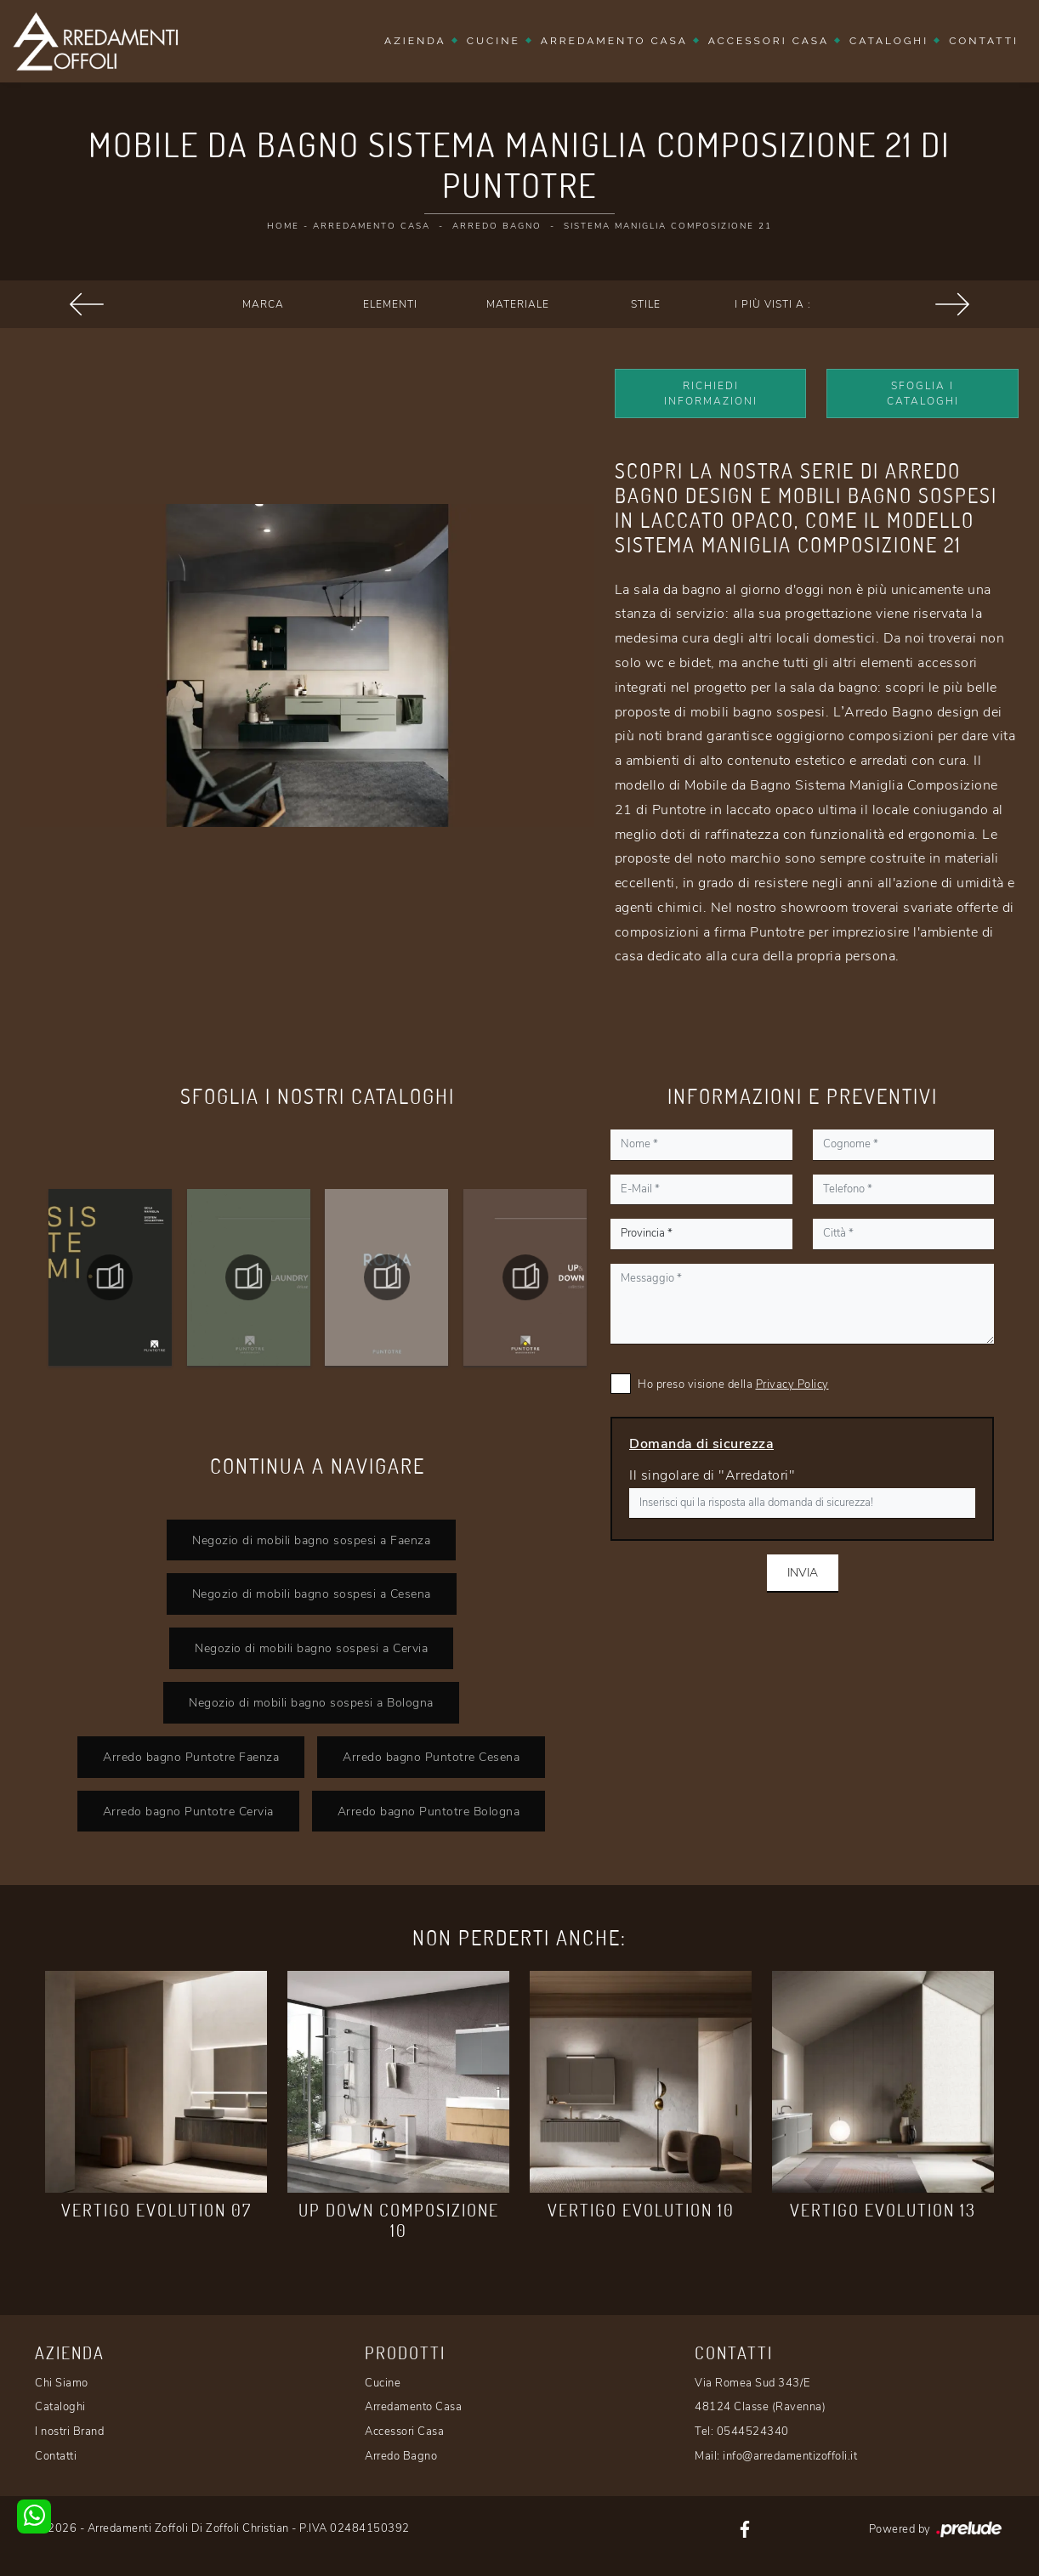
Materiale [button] (517, 304)
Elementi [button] (390, 304)
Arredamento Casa (614, 41)
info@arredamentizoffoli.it (790, 2456)
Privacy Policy (792, 1384)
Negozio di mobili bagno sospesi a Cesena (311, 1593)
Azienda (415, 41)
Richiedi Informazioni (711, 393)
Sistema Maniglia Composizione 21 (668, 226)
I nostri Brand (69, 2431)
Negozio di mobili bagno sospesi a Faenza (311, 1539)
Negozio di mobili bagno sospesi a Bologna (311, 1702)
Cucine (493, 41)
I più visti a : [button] (773, 304)
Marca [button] (263, 304)
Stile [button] (646, 304)
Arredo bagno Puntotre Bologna (429, 1811)
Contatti (984, 41)
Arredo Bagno (497, 226)
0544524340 (753, 2431)
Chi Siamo (61, 2383)
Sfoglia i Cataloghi (923, 393)
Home (283, 226)
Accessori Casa (768, 41)
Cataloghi (888, 41)
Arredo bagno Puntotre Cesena (431, 1756)
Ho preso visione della (733, 1384)
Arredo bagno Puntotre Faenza (191, 1756)
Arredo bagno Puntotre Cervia (188, 1811)
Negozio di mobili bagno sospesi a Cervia (311, 1647)
